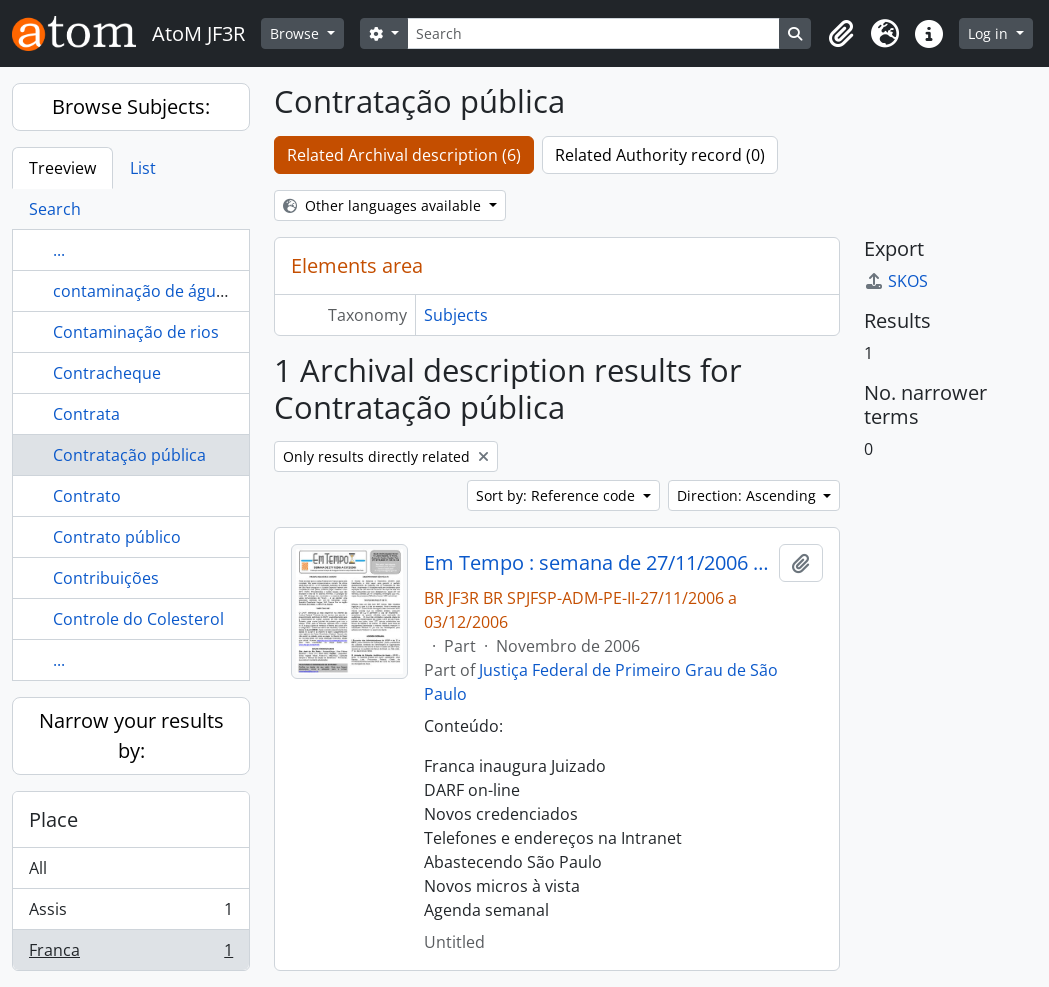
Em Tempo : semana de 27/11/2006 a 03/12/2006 (597, 563)
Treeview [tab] (62, 168)
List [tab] (143, 168)
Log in (990, 33)
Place (53, 819)
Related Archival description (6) (404, 155)
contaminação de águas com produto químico (227, 291)
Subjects (456, 315)
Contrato (87, 496)
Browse (296, 33)
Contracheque (107, 373)
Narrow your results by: (131, 735)
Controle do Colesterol (138, 619)
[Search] (594, 33)
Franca (130, 954)
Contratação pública (129, 455)
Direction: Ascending (748, 495)
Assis (130, 913)
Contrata (86, 414)
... (59, 250)
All (38, 868)
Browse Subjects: (131, 106)
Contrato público (117, 537)
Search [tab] (55, 209)
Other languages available (384, 205)
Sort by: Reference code (557, 495)
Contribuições (106, 578)
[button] (841, 34)
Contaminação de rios (136, 332)
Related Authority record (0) (660, 155)
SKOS (896, 281)
